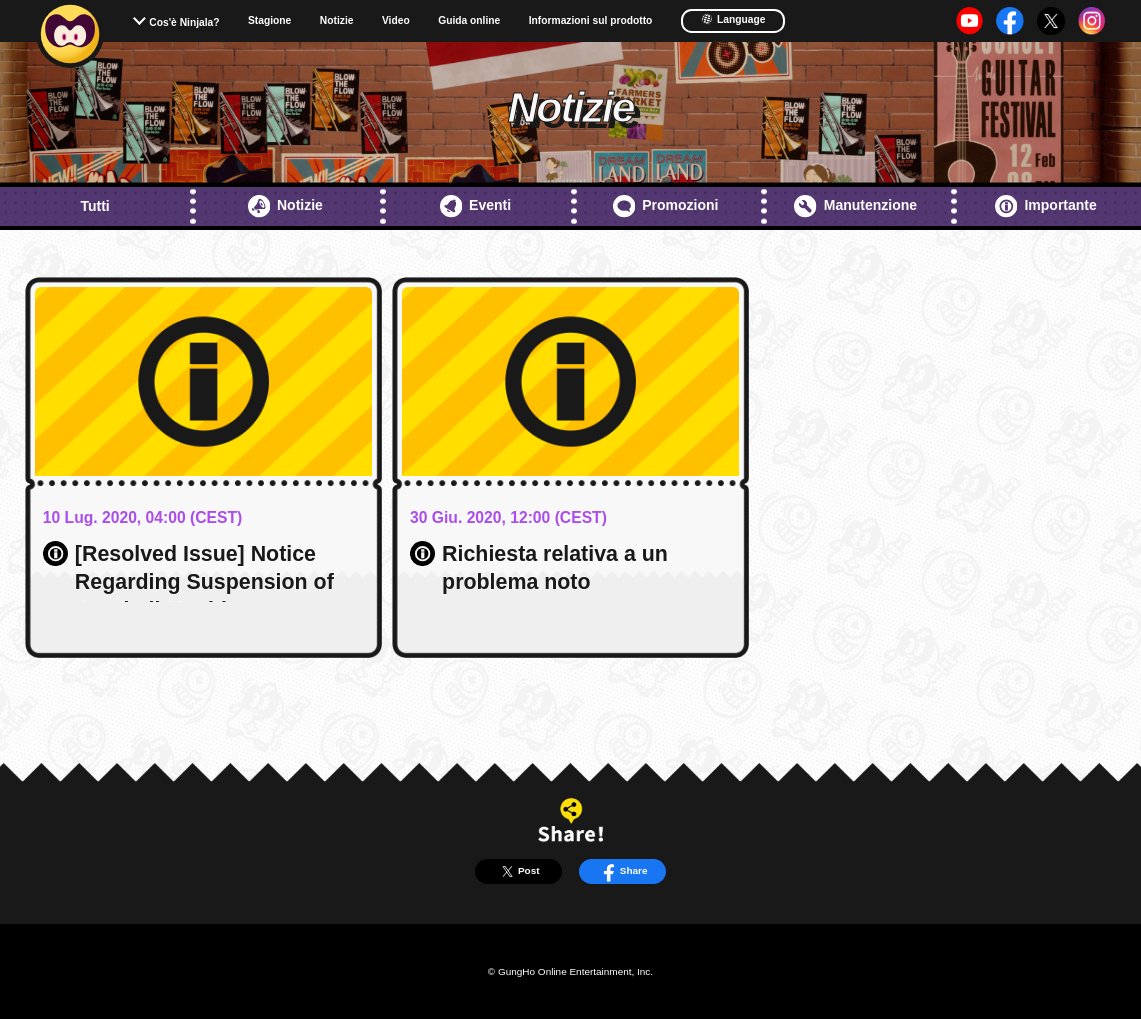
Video (396, 21)
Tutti (94, 206)
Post (518, 871)
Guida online (469, 21)
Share (622, 871)
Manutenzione (855, 206)
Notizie (337, 21)
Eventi (475, 206)
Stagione (269, 21)
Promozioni (666, 206)
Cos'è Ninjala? (184, 22)
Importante (1046, 206)
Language (733, 19)
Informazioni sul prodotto (591, 21)
